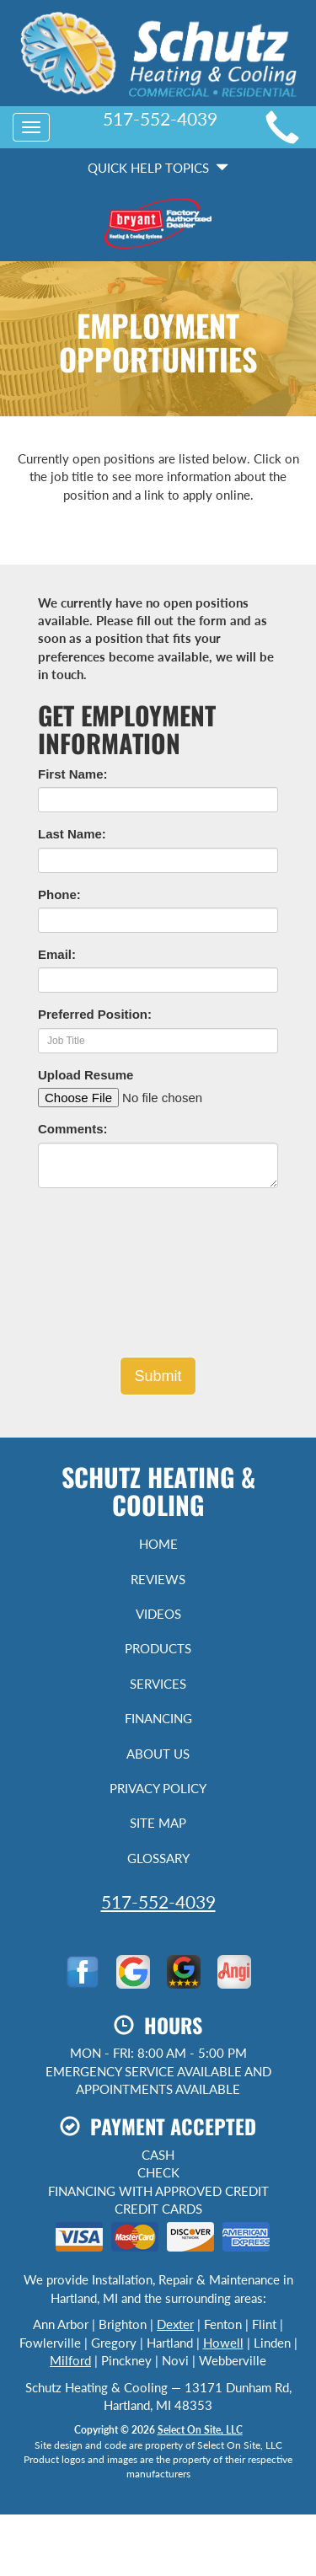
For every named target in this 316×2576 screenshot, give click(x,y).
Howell (223, 2342)
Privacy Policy (158, 1788)
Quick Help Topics (158, 167)
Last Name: (72, 834)
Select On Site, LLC (200, 2429)
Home (158, 1543)
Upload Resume (85, 1075)
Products (158, 1648)
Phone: (59, 894)
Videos (158, 1613)
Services (158, 1683)
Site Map (158, 1822)
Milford (70, 2360)
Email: (57, 954)
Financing (158, 1718)
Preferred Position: (95, 1014)
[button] (157, 1376)
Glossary (158, 1858)
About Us (158, 1753)
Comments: (73, 1129)
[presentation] (158, 1279)
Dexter (175, 2324)
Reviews (158, 1579)
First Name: (73, 774)
